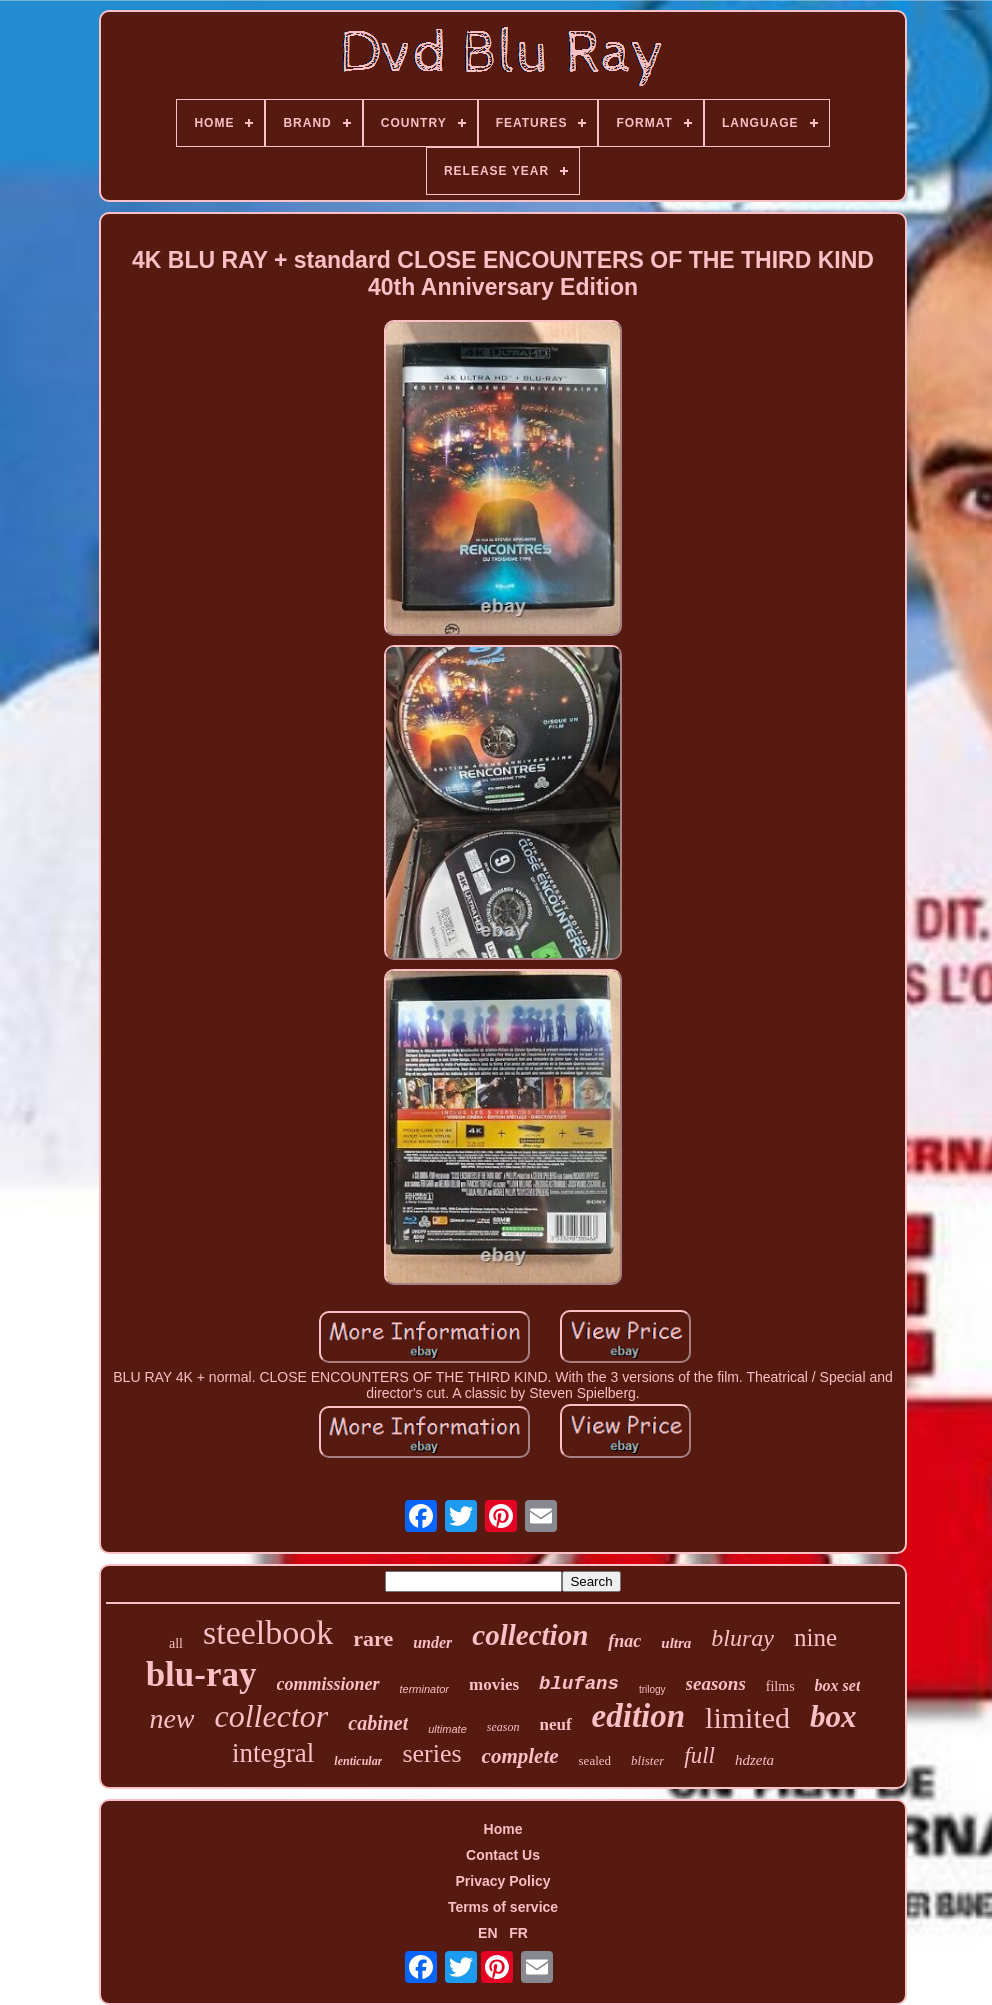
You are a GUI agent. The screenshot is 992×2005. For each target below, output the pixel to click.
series (431, 1753)
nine (815, 1637)
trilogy (652, 1689)
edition (639, 1716)
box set (838, 1685)
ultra (676, 1643)
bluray (742, 1638)
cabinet (378, 1723)
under (432, 1642)
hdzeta (754, 1760)
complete (520, 1756)
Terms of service (503, 1907)
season (503, 1727)
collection (530, 1635)
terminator (425, 1689)
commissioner (328, 1684)
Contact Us (503, 1855)
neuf (555, 1724)
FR (518, 1933)
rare (373, 1638)
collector (272, 1716)
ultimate (447, 1729)
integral (273, 1753)
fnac (624, 1641)
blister (647, 1760)
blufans (579, 1684)
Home (503, 1829)
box (833, 1716)
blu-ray (201, 1674)
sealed (595, 1760)
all (176, 1643)
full (699, 1755)
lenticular (358, 1761)
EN (487, 1933)
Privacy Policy (503, 1881)
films (780, 1686)
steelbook (268, 1632)
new (171, 1718)
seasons (716, 1683)
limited (747, 1717)
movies (494, 1684)
